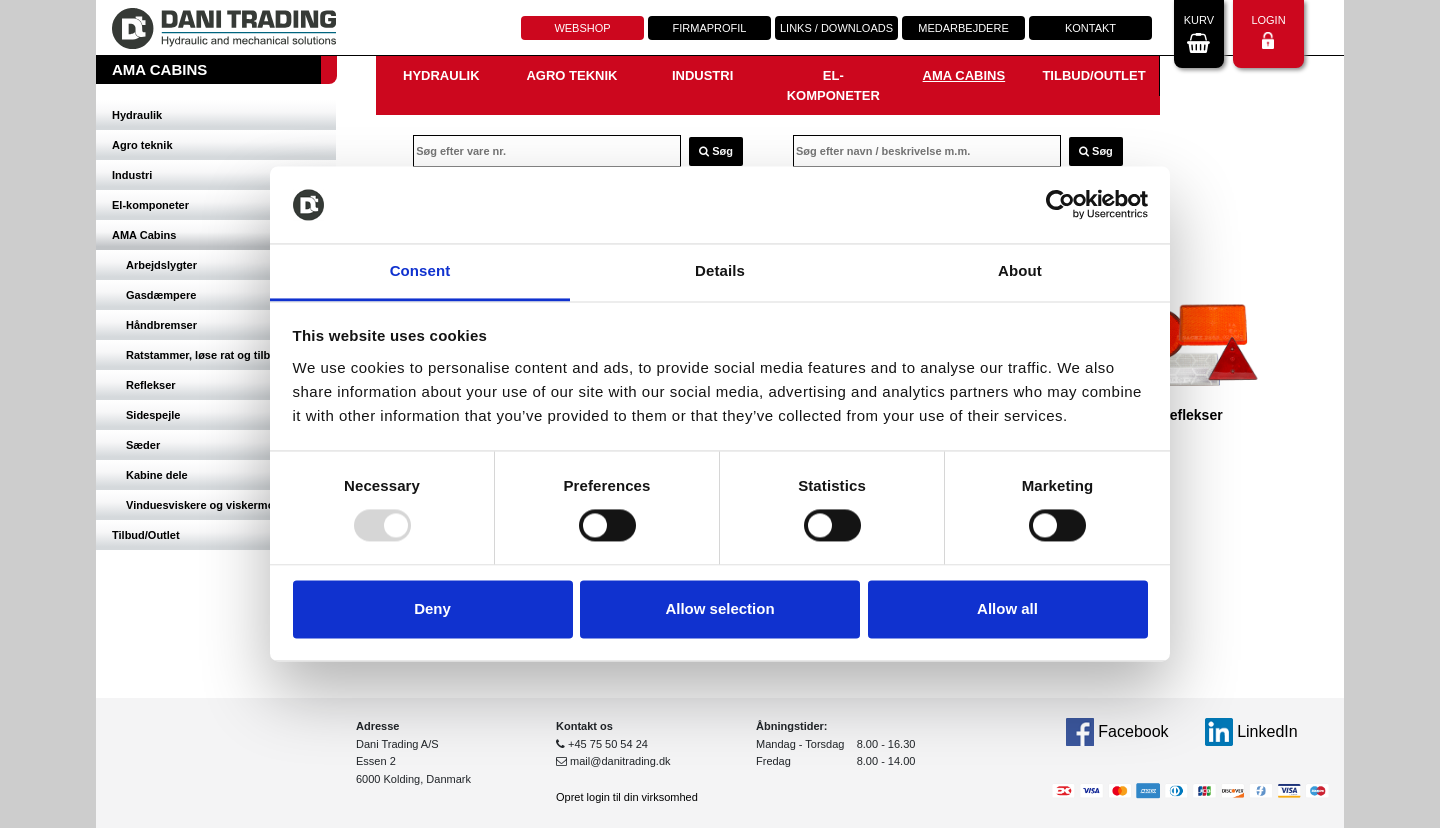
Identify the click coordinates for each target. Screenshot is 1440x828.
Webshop (582, 28)
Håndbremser (161, 325)
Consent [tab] (420, 270)
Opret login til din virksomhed (627, 797)
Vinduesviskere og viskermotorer (212, 505)
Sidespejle (153, 415)
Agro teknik (142, 145)
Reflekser (151, 385)
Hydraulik (137, 115)
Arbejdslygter (161, 265)
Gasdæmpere (161, 295)
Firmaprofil (710, 28)
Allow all (1007, 608)
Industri (132, 175)
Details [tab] (720, 270)
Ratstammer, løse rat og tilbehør (210, 355)
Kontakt (1090, 28)
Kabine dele (157, 475)
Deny (432, 608)
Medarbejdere (963, 28)
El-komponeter (150, 205)
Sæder (143, 445)
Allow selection (719, 608)
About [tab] (1020, 270)
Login (1268, 31)
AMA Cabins (144, 235)
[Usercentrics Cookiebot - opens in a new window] (1060, 205)
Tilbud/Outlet (146, 535)
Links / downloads (836, 28)
